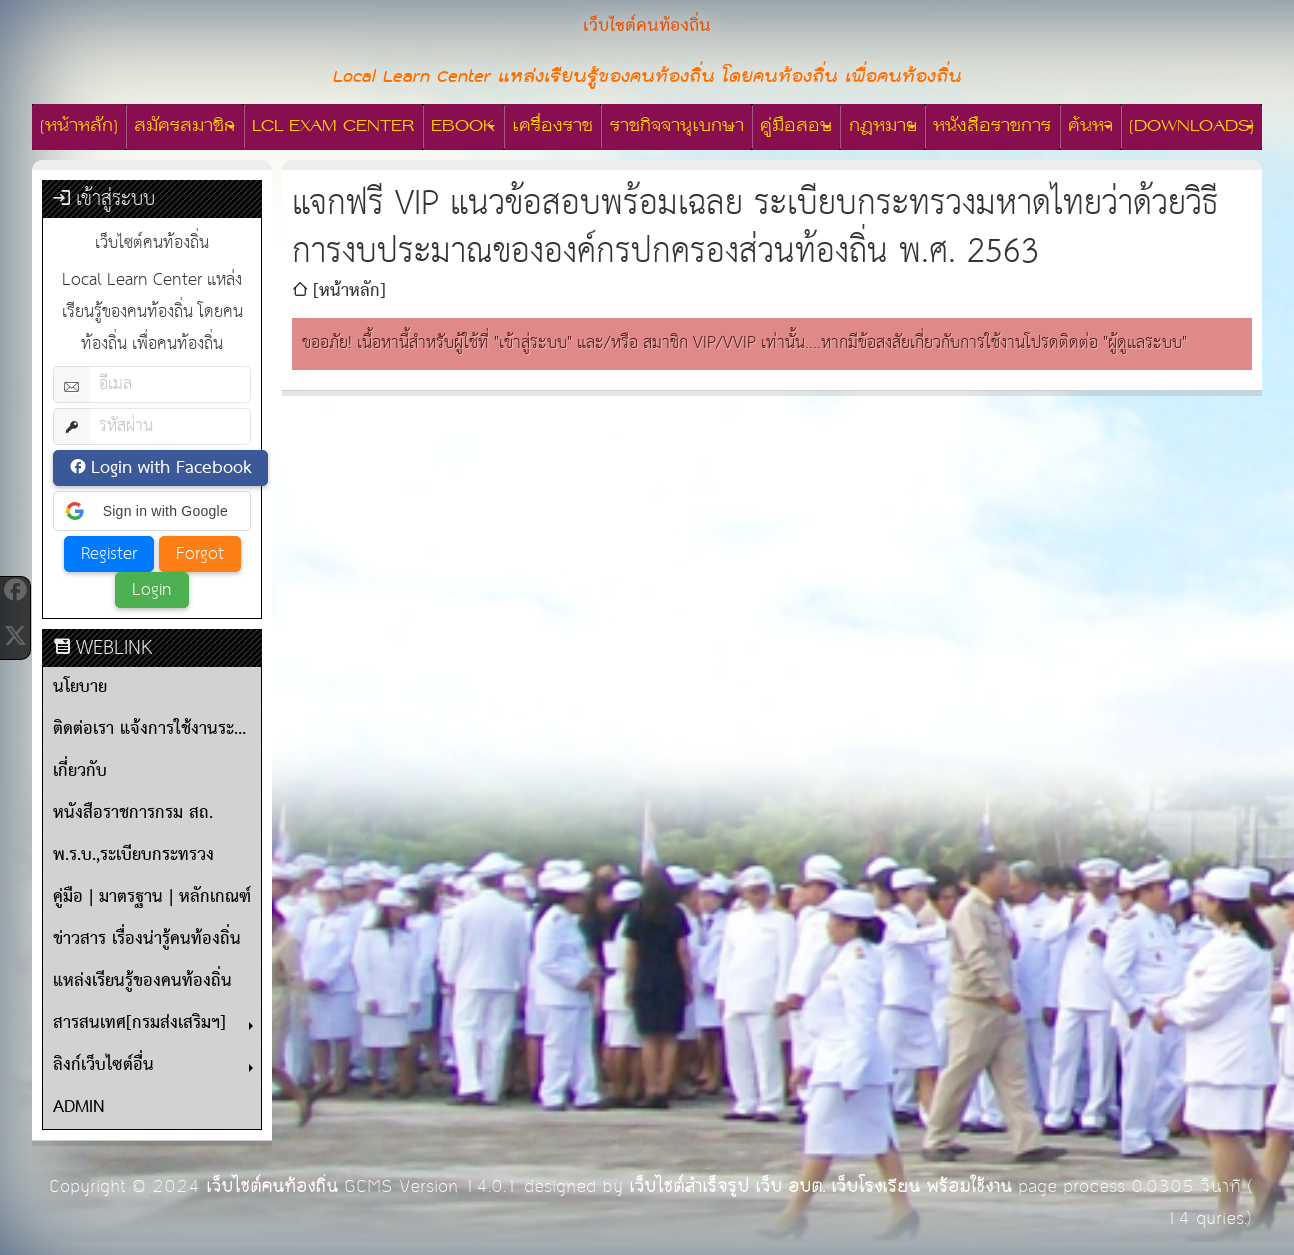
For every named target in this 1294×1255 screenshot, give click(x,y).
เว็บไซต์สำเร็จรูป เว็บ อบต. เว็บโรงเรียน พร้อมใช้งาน (820, 1186)
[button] (152, 511)
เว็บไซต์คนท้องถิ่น (272, 1186)
